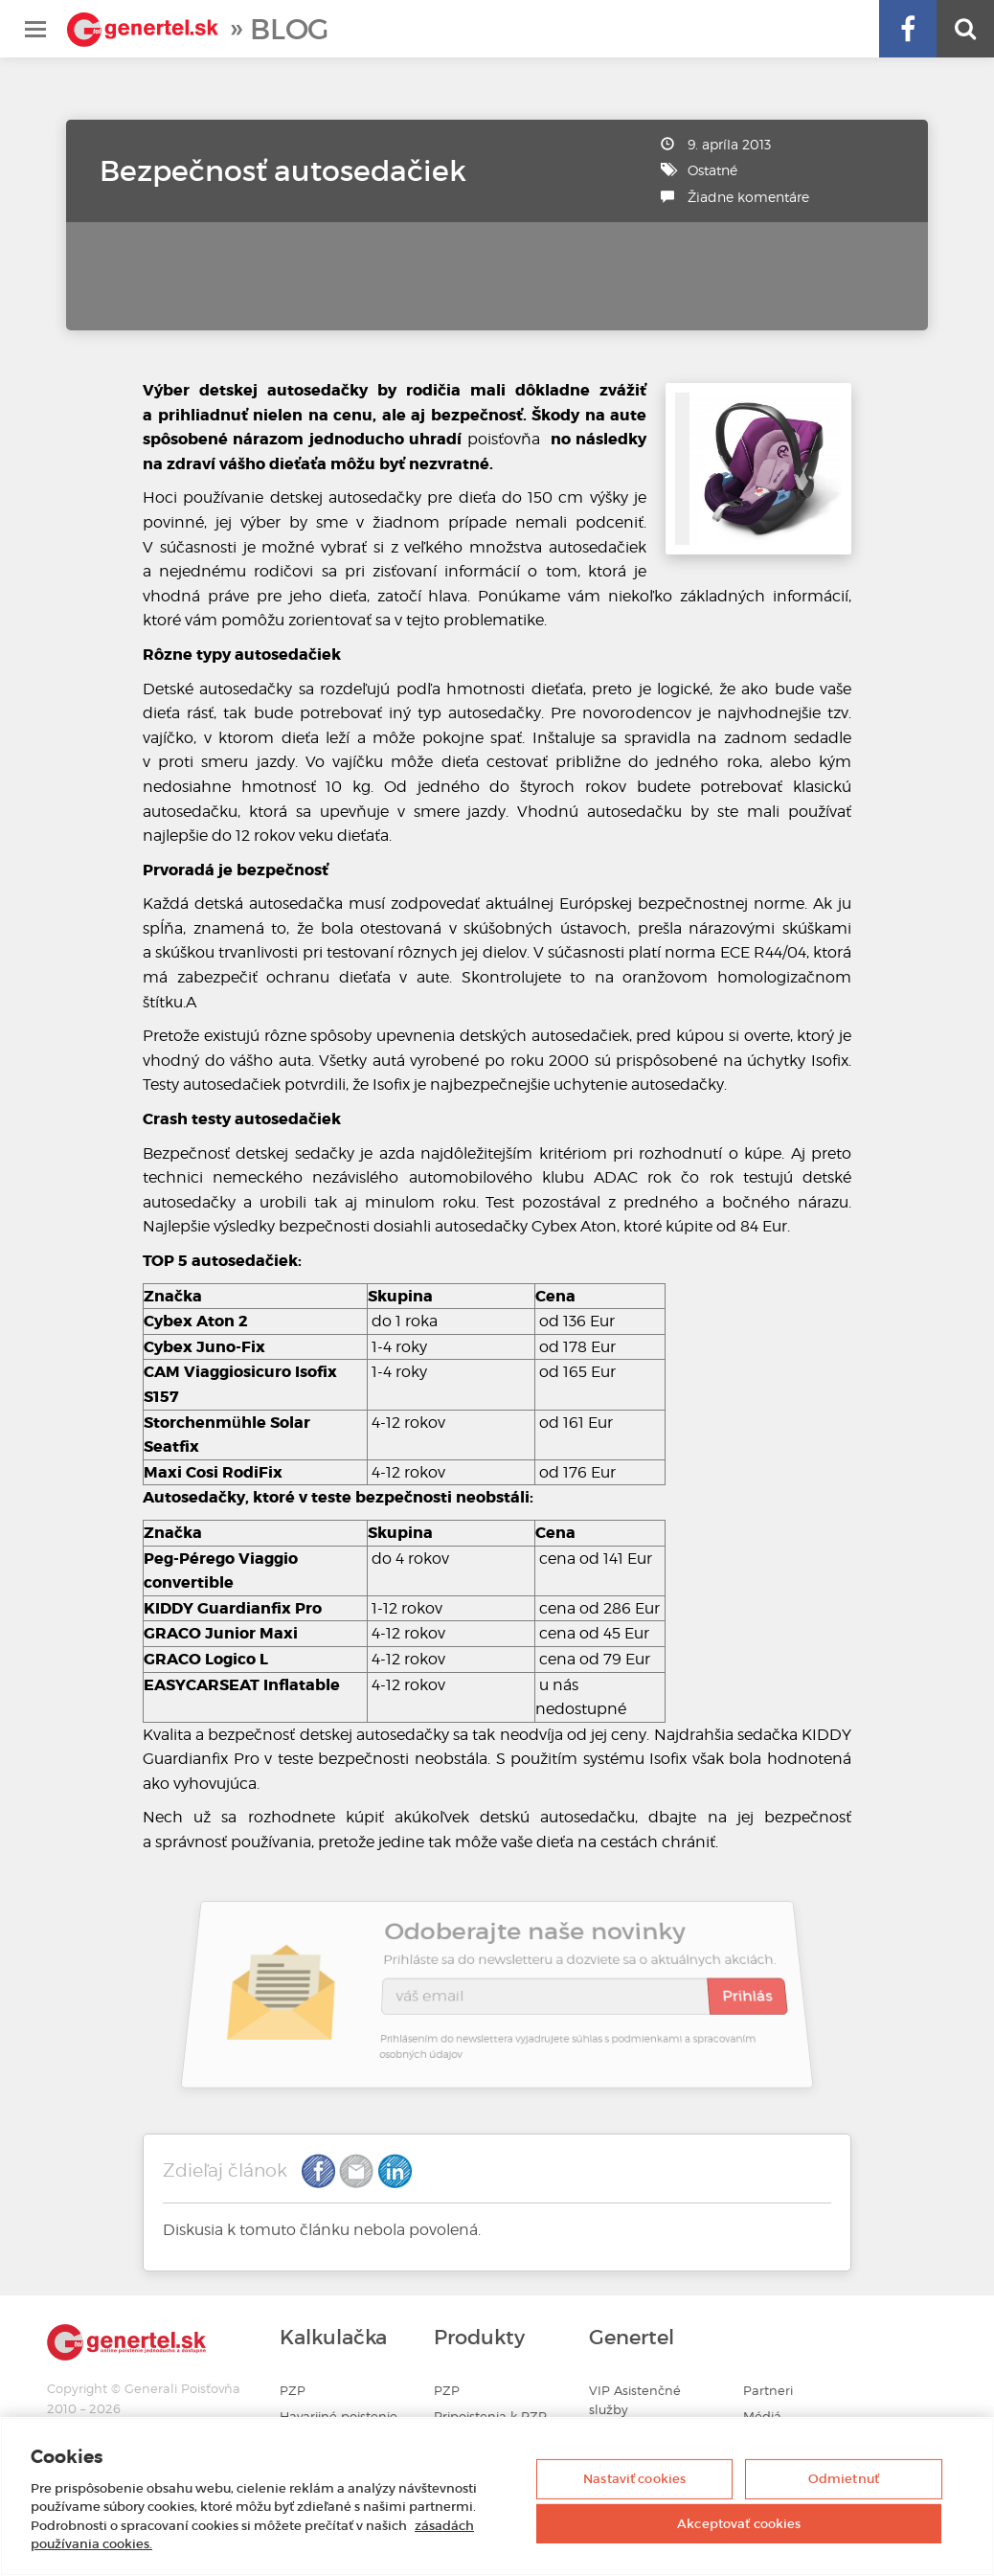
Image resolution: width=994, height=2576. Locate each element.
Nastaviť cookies (634, 2479)
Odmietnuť (843, 2479)
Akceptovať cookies (739, 2523)
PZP (292, 2391)
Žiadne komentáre (748, 197)
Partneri (768, 2391)
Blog (289, 29)
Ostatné (712, 170)
